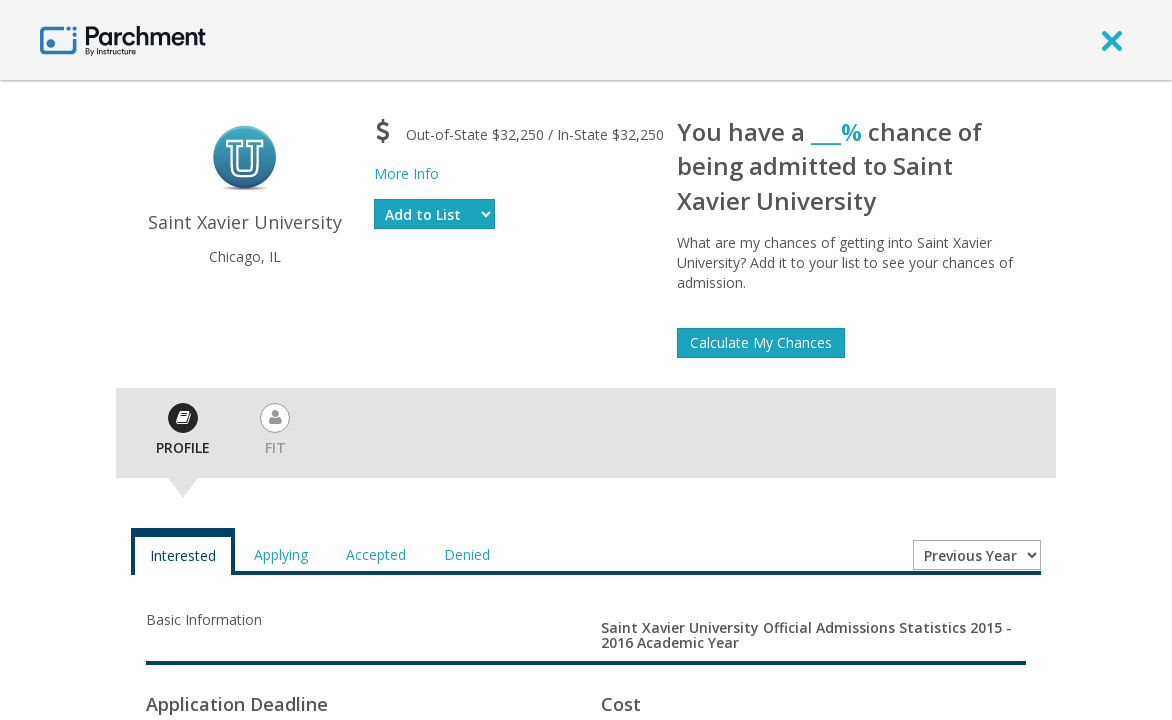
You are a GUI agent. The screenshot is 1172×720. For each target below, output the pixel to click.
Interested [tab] (183, 555)
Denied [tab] (467, 554)
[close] (1112, 40)
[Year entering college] (977, 555)
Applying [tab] (281, 554)
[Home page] (123, 39)
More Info (406, 173)
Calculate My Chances (761, 342)
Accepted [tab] (376, 554)
